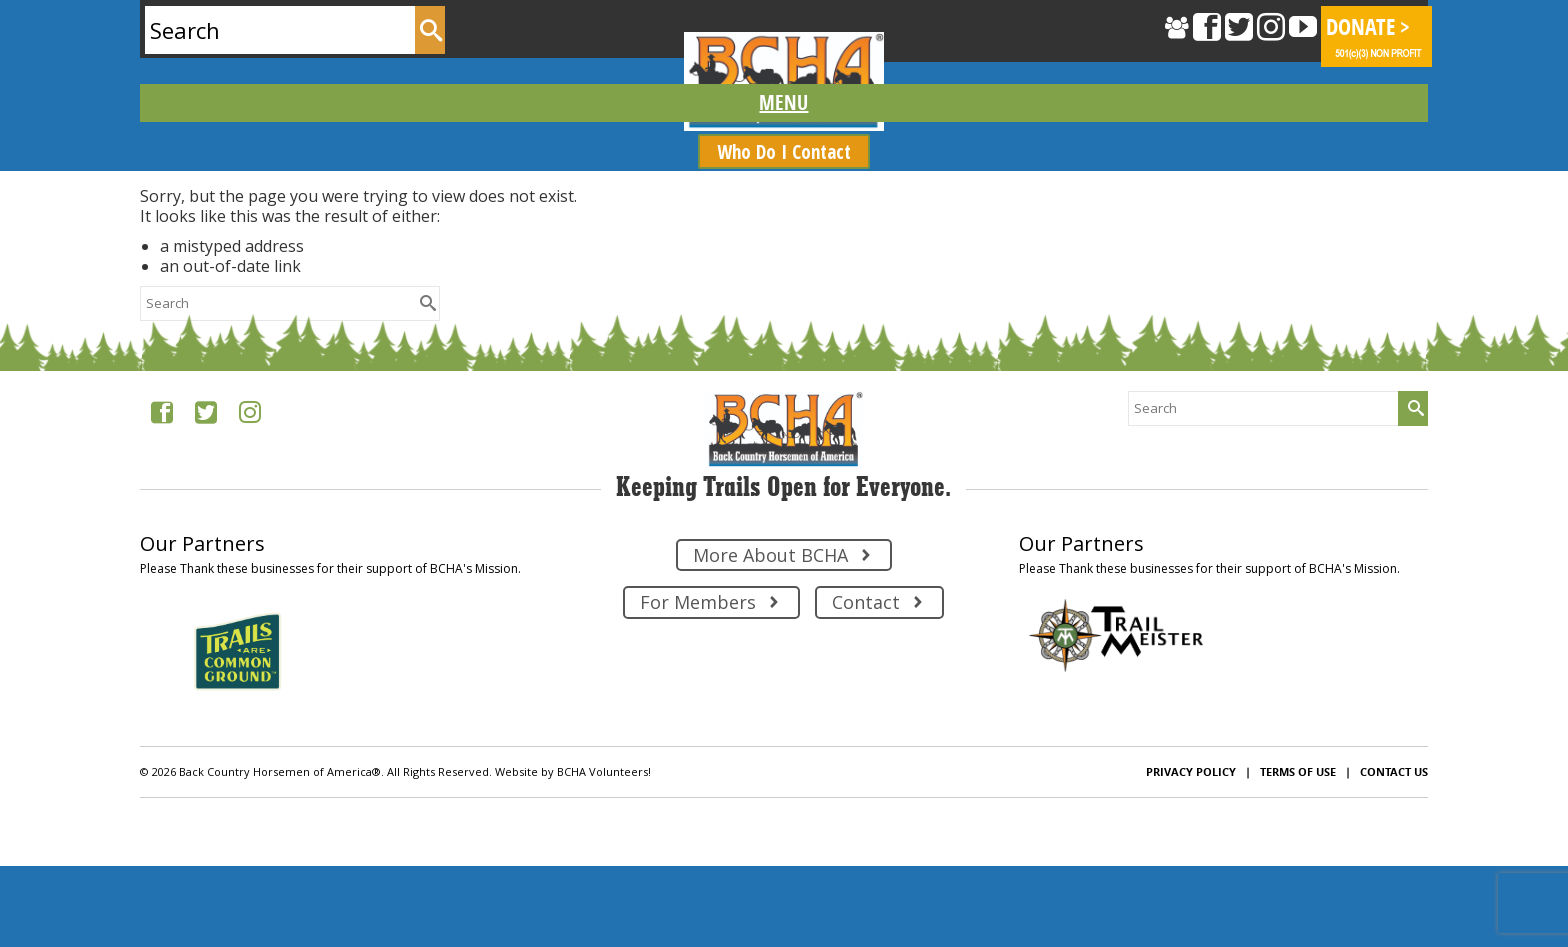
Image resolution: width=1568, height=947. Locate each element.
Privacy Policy (1191, 771)
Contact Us (1394, 771)
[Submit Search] (430, 30)
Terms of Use (1298, 771)
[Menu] (783, 103)
